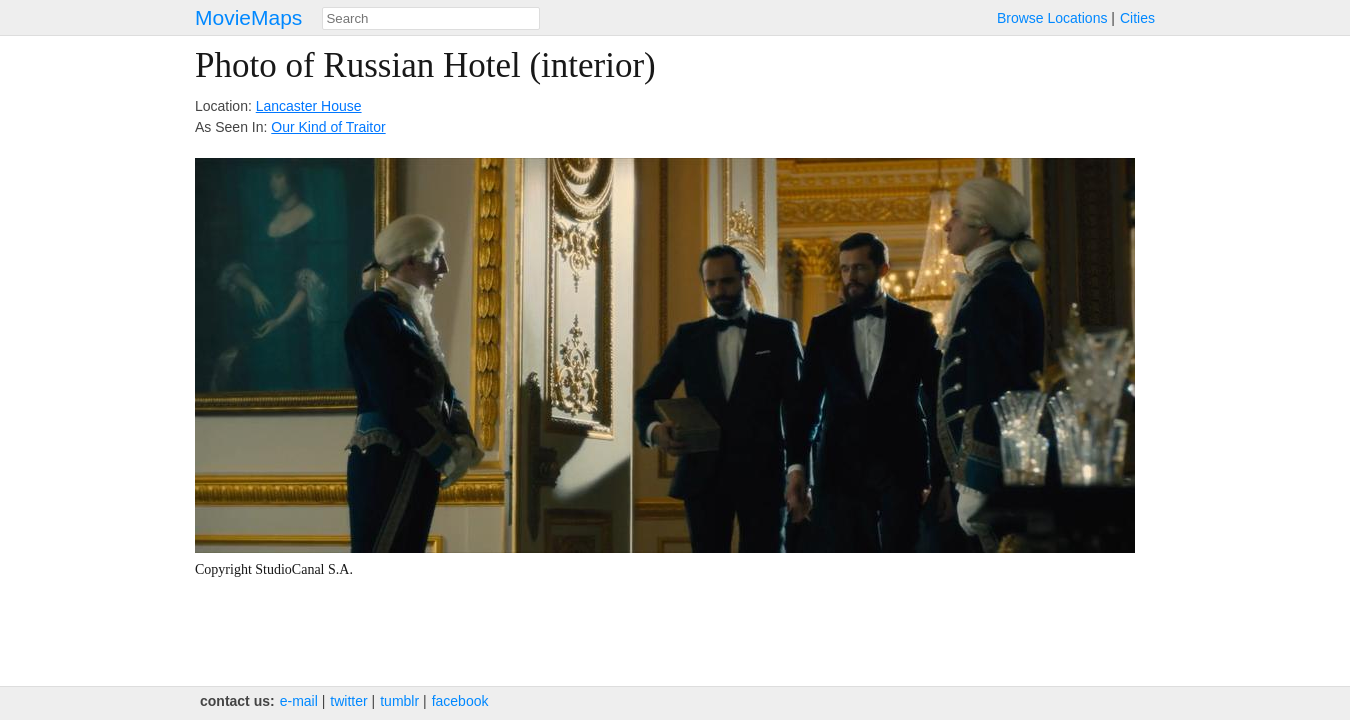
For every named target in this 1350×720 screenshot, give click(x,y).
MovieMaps (248, 17)
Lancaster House (309, 106)
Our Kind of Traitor (328, 127)
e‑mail (299, 701)
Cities (1137, 18)
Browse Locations (1052, 18)
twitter (348, 701)
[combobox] (431, 18)
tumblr (399, 701)
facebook (460, 701)
